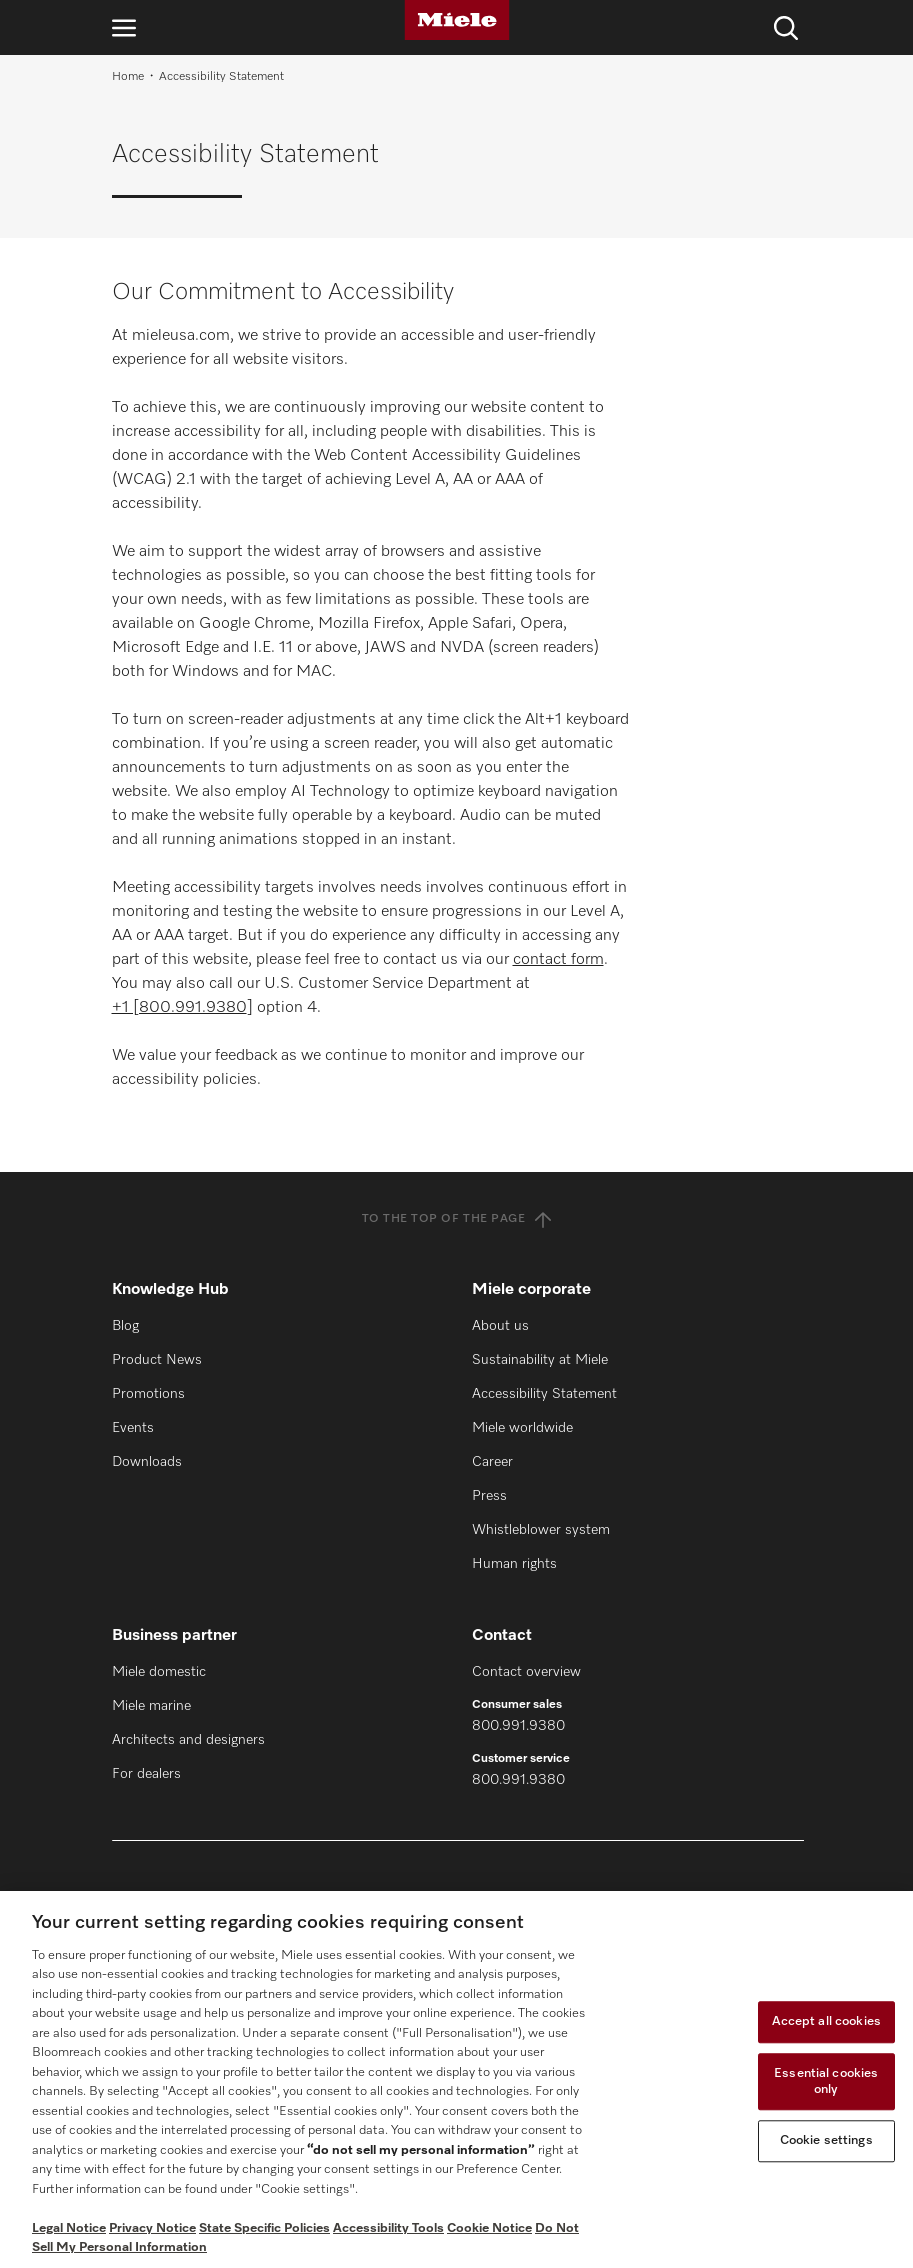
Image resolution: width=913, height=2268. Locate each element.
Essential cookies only (826, 2081)
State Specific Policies (264, 2228)
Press (489, 1496)
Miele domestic (159, 1672)
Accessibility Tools (388, 2228)
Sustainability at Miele (540, 1360)
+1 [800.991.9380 (179, 1008)
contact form (558, 960)
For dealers (146, 1774)
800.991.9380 (518, 1726)
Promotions (148, 1394)
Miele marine (151, 1706)
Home (128, 77)
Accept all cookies (826, 2022)
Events (133, 1428)
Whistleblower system (541, 1530)
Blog (125, 1326)
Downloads (147, 1462)
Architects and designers (188, 1740)
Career (492, 1462)
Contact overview (526, 1672)
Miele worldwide (522, 1428)
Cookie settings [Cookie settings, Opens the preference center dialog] (826, 2141)
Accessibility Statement (544, 1394)
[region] (456, 2079)
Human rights (514, 1564)
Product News (157, 1360)
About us (500, 1326)
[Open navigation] (124, 27)
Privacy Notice (152, 2228)
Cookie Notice (489, 2228)
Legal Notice (69, 2228)
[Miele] (457, 20)
